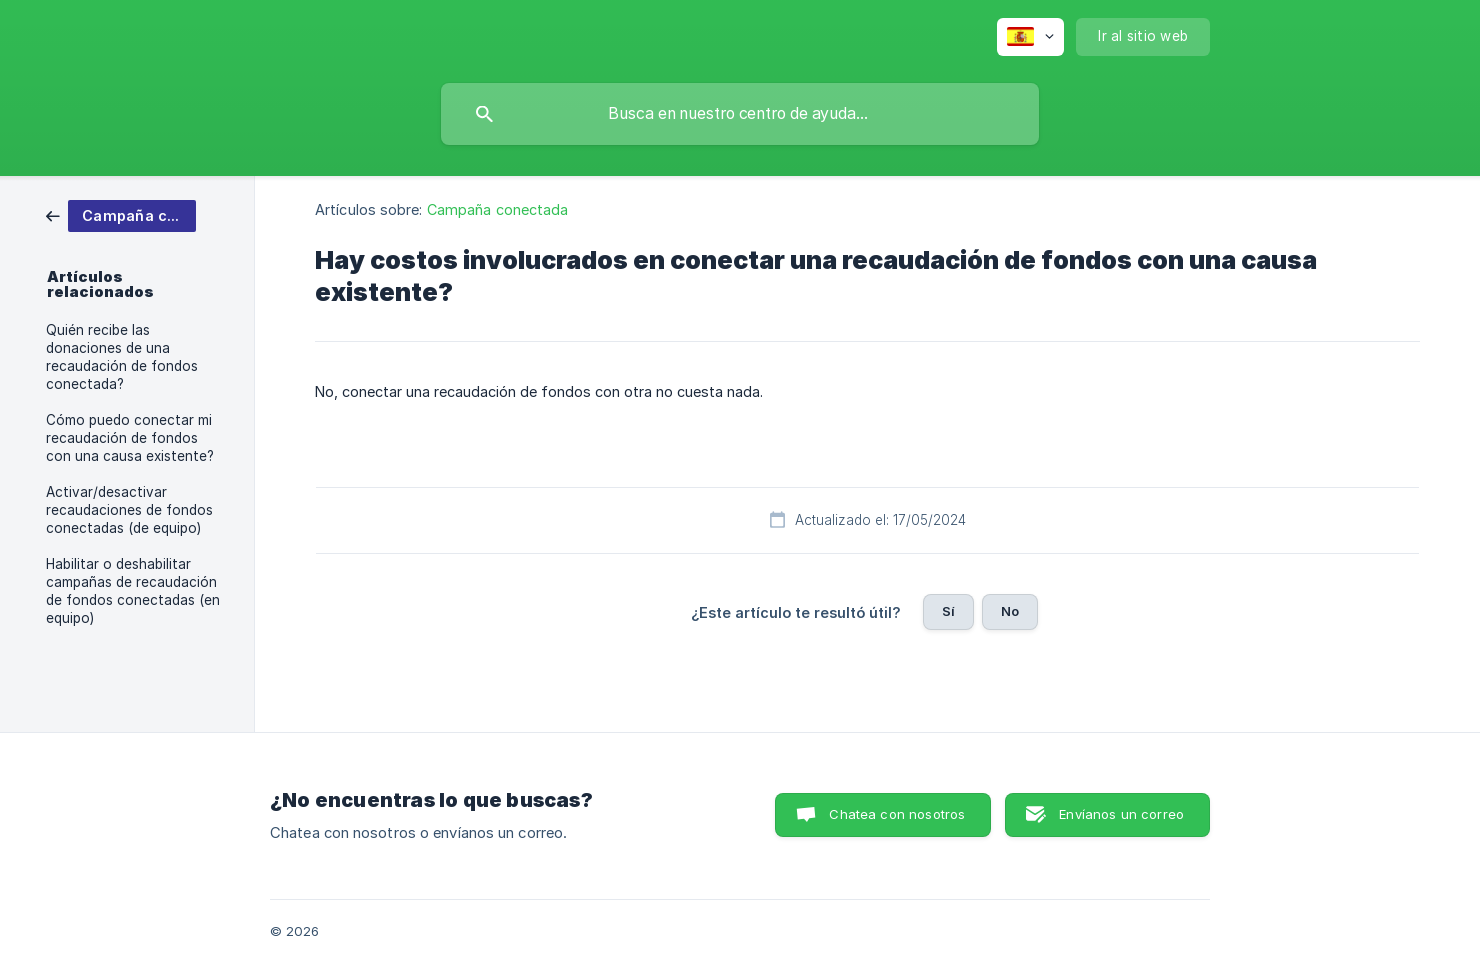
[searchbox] (740, 114)
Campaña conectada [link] (498, 209)
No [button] (1010, 611)
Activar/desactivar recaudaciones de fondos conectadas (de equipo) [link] (129, 510)
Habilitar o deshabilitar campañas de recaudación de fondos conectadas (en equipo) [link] (133, 591)
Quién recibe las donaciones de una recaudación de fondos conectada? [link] (122, 357)
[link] (121, 214)
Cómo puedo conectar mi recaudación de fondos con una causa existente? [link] (130, 438)
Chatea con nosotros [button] (897, 814)
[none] (1030, 37)
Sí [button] (948, 611)
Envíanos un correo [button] (1121, 814)
